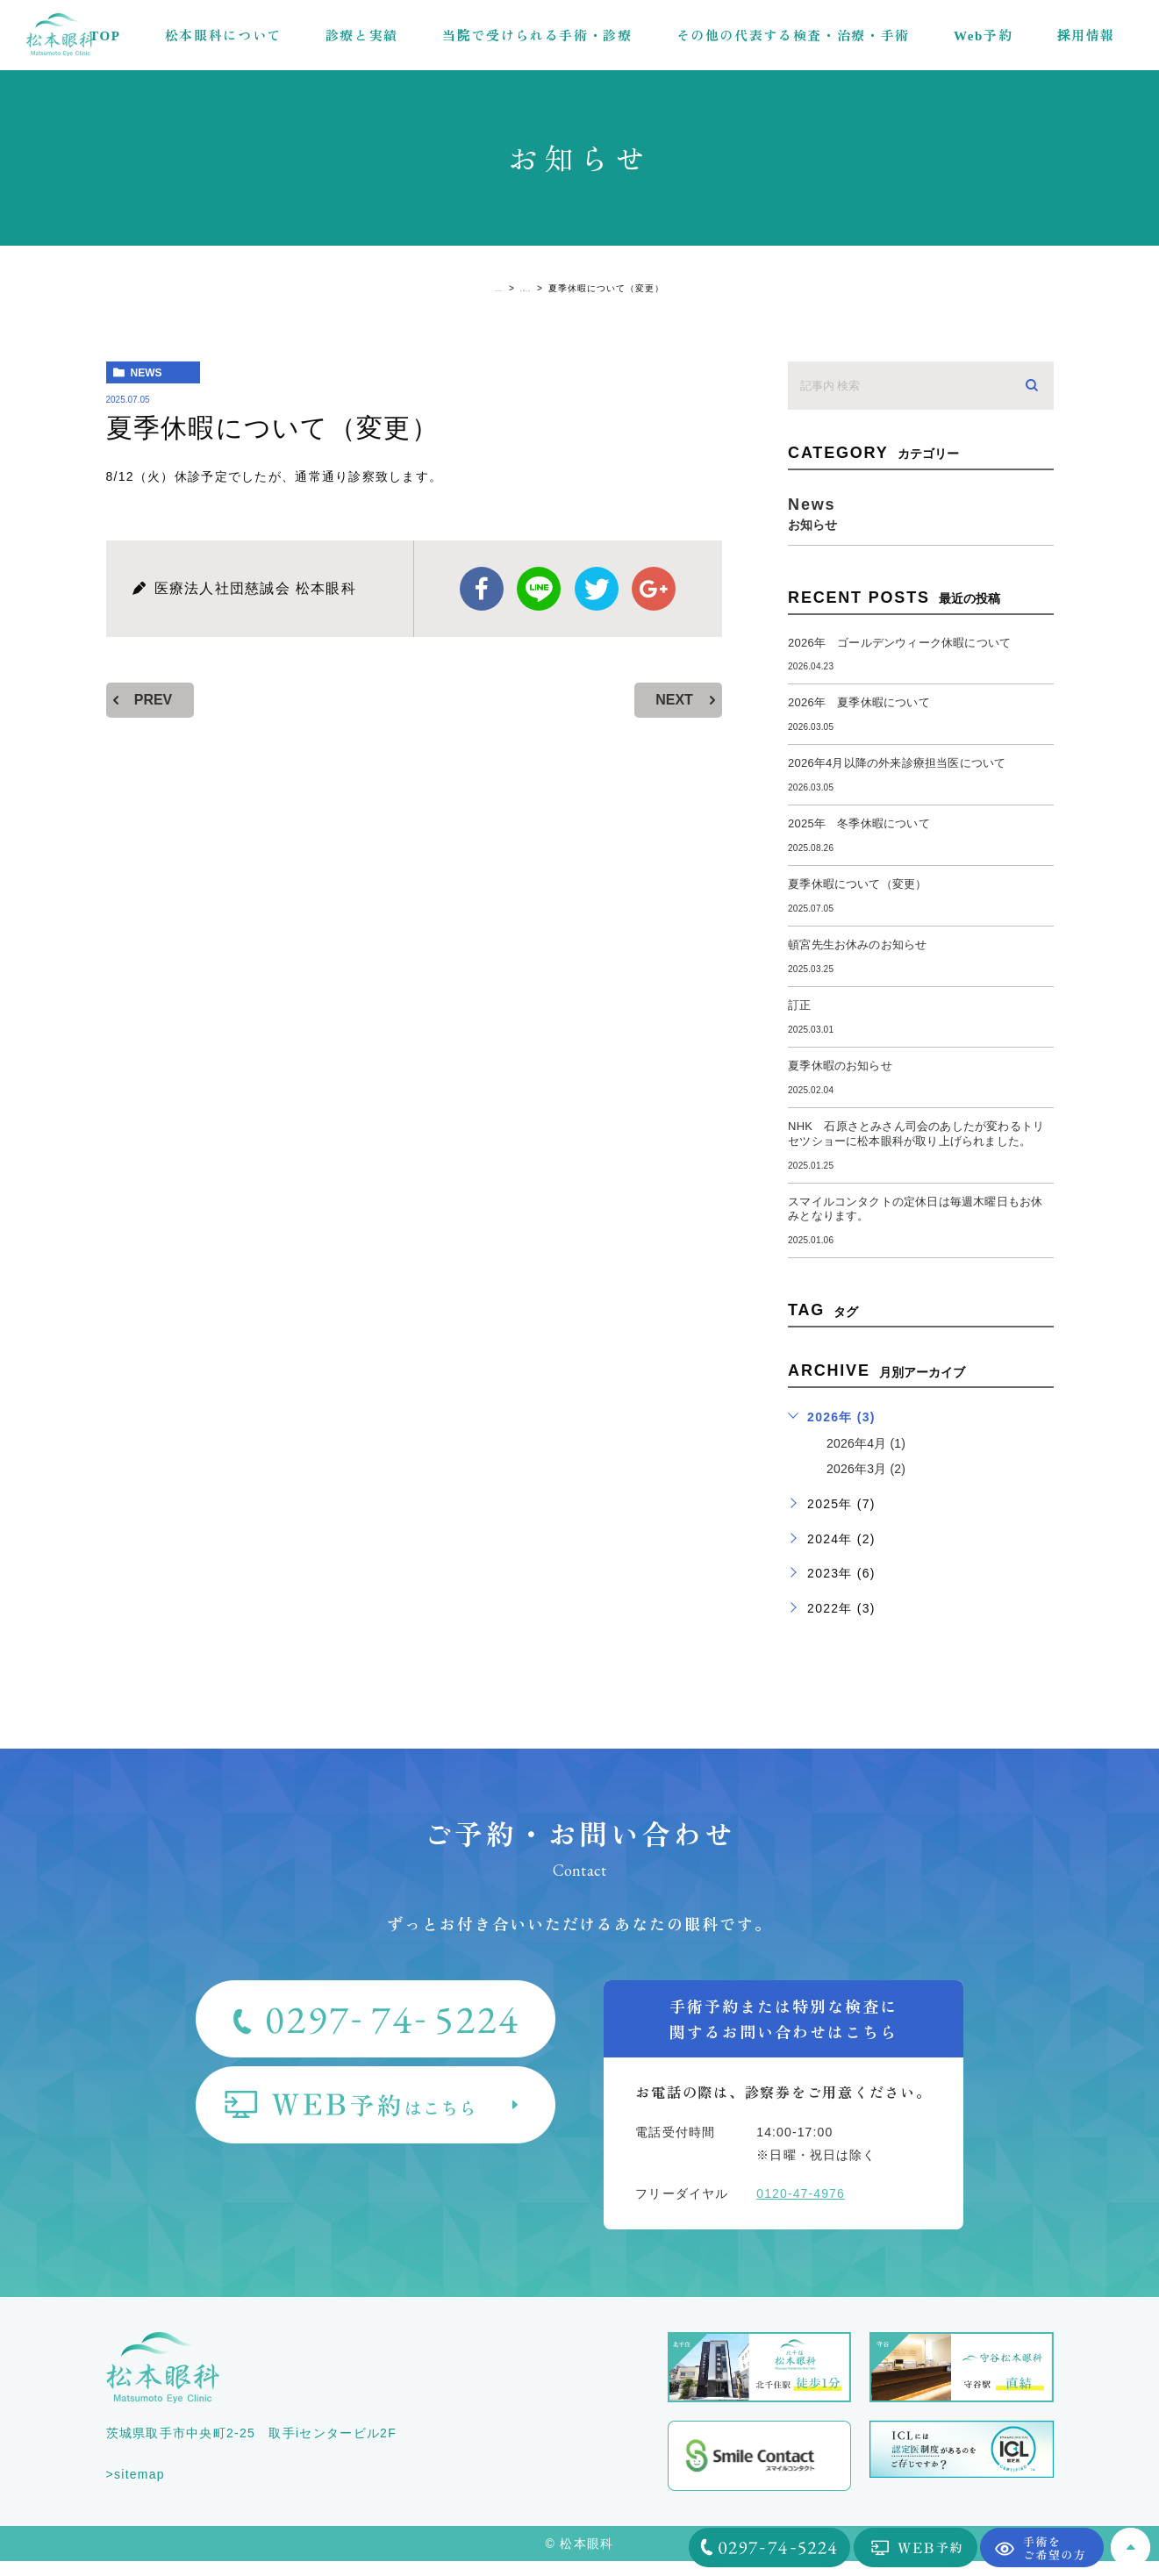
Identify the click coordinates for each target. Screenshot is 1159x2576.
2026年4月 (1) (871, 1458)
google (654, 589)
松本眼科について (223, 34)
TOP (105, 34)
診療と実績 (362, 34)
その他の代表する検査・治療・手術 (793, 34)
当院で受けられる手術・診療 (537, 34)
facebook (482, 589)
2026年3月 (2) (871, 1484)
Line (539, 589)
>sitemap (135, 2489)
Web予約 (983, 34)
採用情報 (1085, 34)
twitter (597, 589)
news (146, 373)
